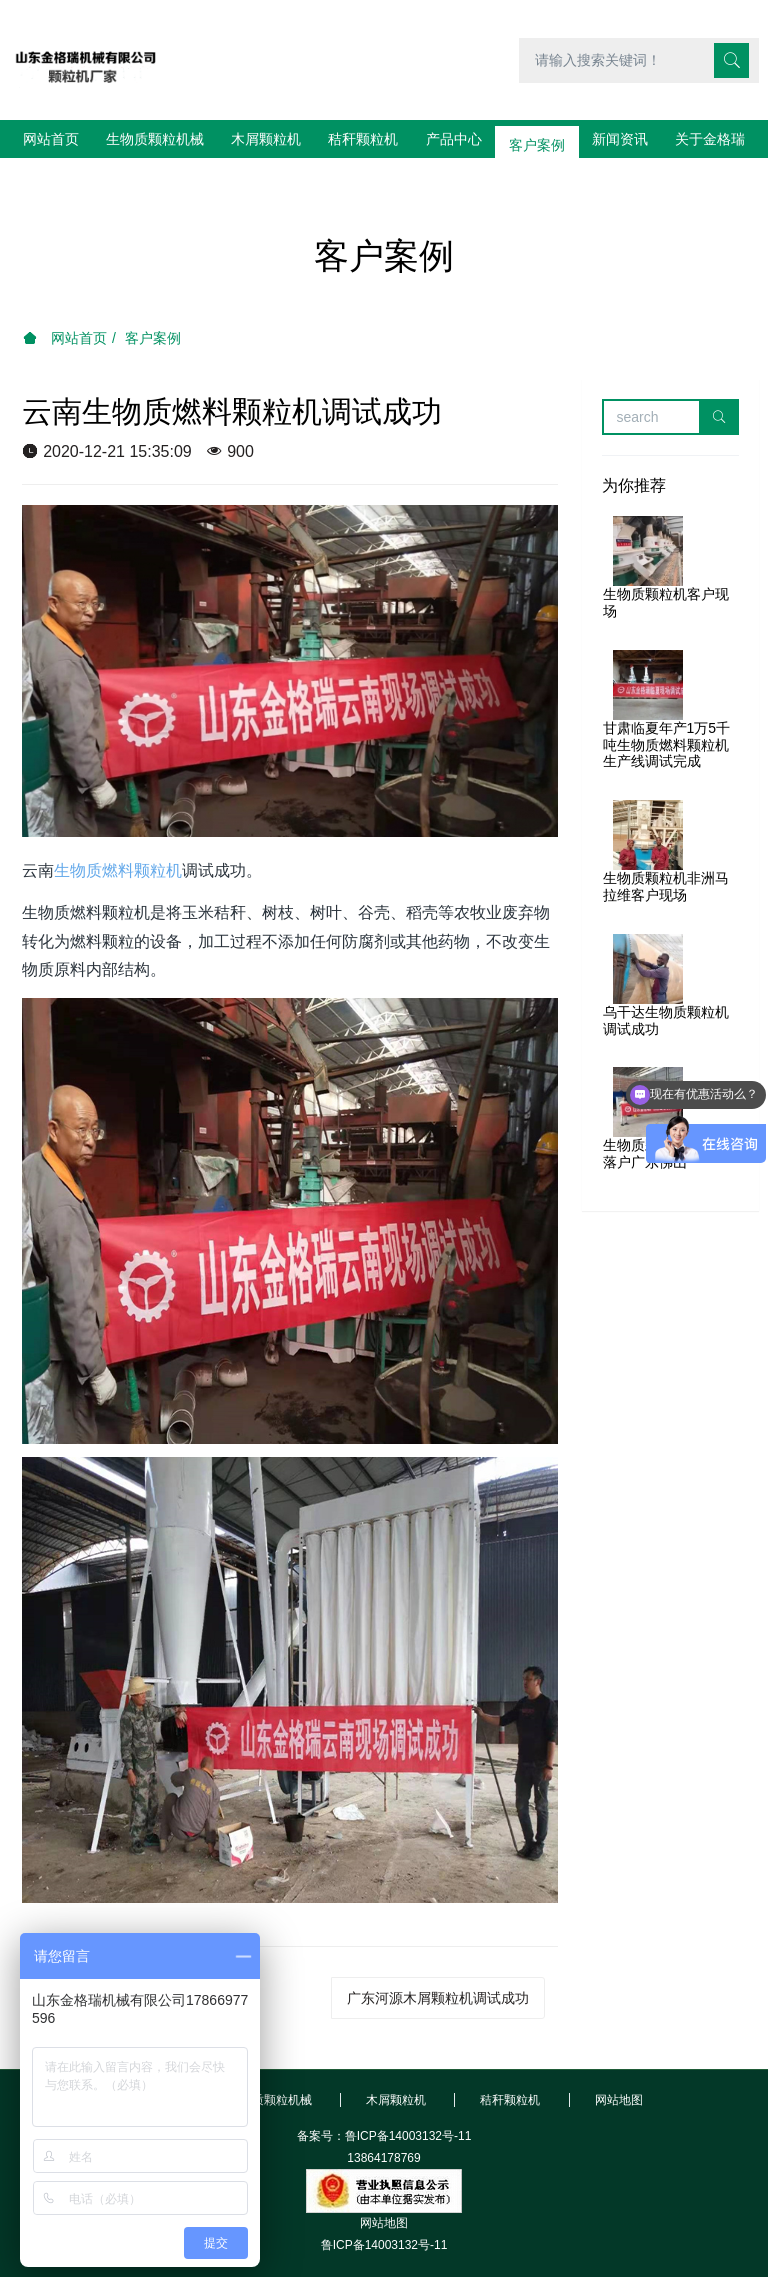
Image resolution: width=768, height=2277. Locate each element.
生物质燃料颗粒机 (118, 832)
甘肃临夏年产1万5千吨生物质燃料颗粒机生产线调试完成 (667, 707)
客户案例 (153, 300)
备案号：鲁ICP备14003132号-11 (384, 2098)
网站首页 (51, 139)
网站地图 (384, 2185)
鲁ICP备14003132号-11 (384, 2207)
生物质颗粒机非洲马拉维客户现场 (666, 848)
